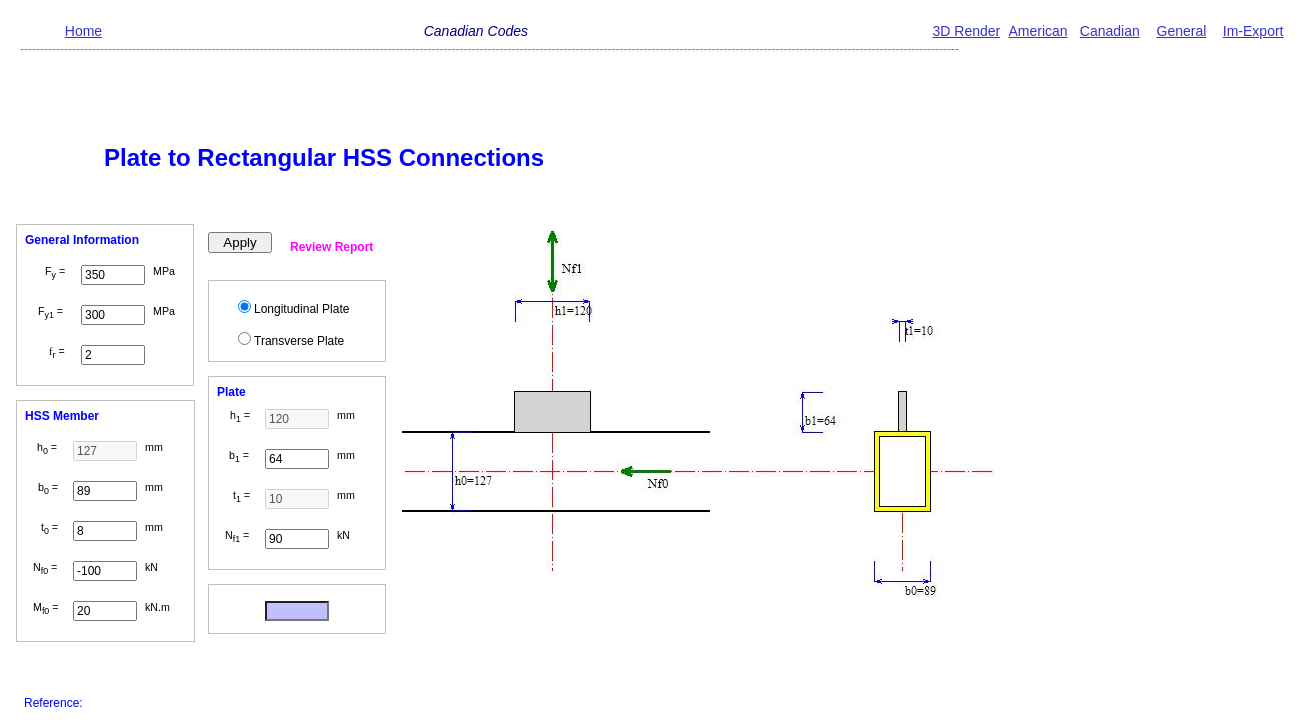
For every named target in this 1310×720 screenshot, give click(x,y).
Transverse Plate (299, 341)
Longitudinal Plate (301, 309)
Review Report (331, 247)
